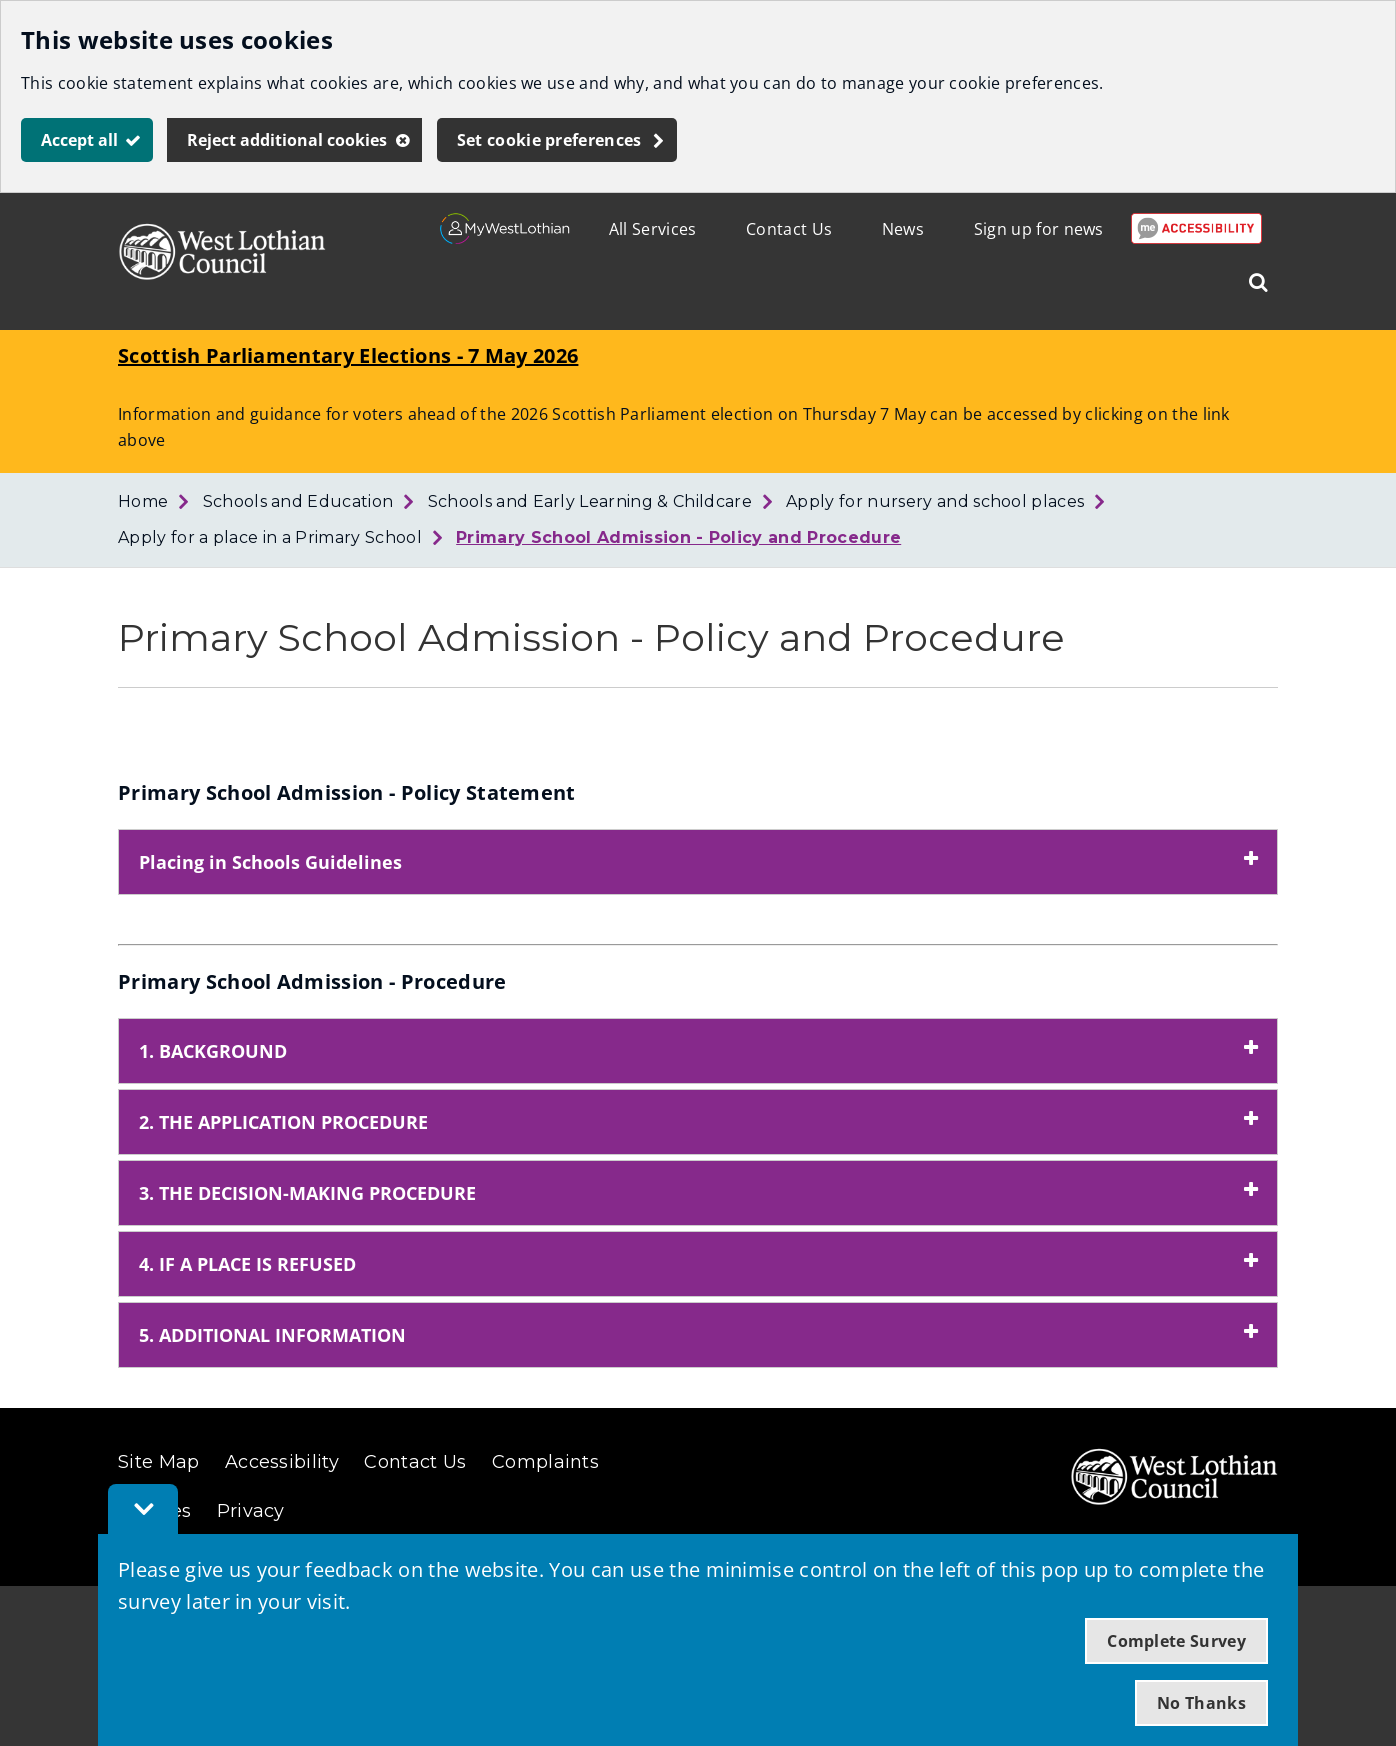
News (903, 229)
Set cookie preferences (549, 140)
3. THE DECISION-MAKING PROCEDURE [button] (307, 1193)
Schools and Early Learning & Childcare (590, 501)
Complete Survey (1176, 1641)
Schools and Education (298, 501)
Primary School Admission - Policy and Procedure (678, 537)
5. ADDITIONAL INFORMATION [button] (272, 1335)
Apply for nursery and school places (935, 501)
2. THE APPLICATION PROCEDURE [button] (283, 1122)
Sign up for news (1039, 229)
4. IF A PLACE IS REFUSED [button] (247, 1264)
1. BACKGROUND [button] (213, 1051)
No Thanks (1201, 1703)
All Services (653, 229)
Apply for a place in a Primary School (270, 537)
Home (143, 501)
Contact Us (789, 229)
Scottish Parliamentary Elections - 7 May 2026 (348, 355)
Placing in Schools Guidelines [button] (270, 862)
